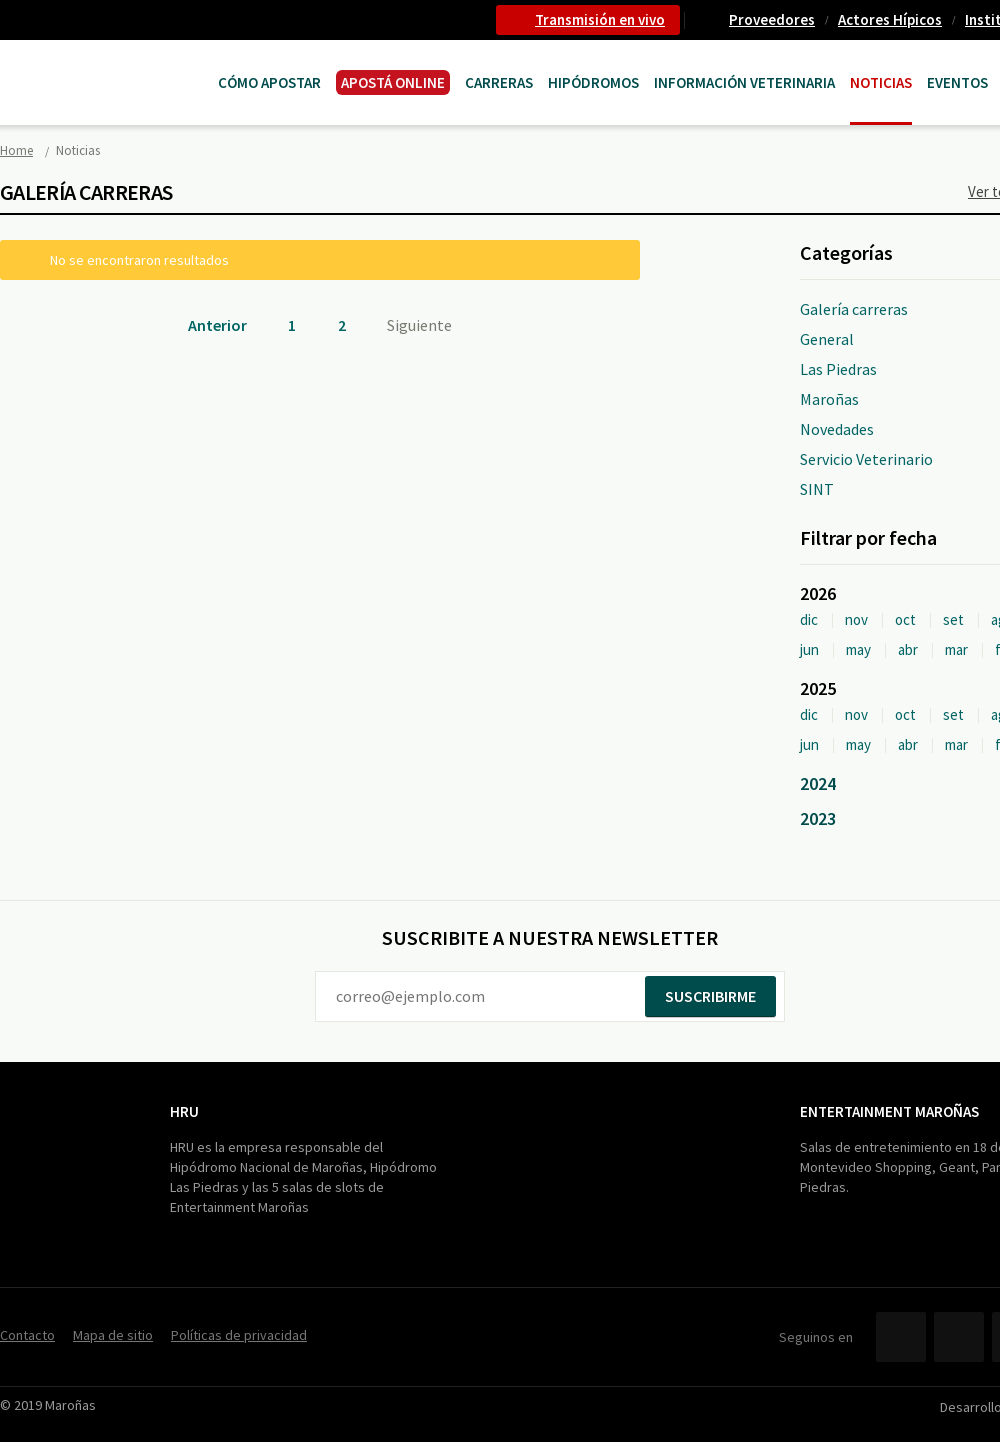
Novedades (837, 429)
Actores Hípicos (890, 19)
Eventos (957, 82)
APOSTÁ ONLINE (393, 82)
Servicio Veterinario (866, 459)
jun (809, 649)
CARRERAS (499, 82)
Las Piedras (838, 369)
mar (956, 649)
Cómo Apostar (269, 82)
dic (809, 619)
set (953, 619)
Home (16, 150)
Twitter (959, 1337)
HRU (184, 1111)
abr (908, 649)
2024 (818, 783)
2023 (818, 818)
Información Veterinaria (744, 82)
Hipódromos (593, 82)
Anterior (217, 325)
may (858, 649)
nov (856, 619)
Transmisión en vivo (600, 19)
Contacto (27, 1335)
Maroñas (829, 399)
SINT (817, 489)
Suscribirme (710, 996)
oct (905, 619)
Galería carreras (854, 309)
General (827, 339)
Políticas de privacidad (239, 1335)
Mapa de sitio (113, 1335)
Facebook (901, 1337)
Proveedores (772, 19)
